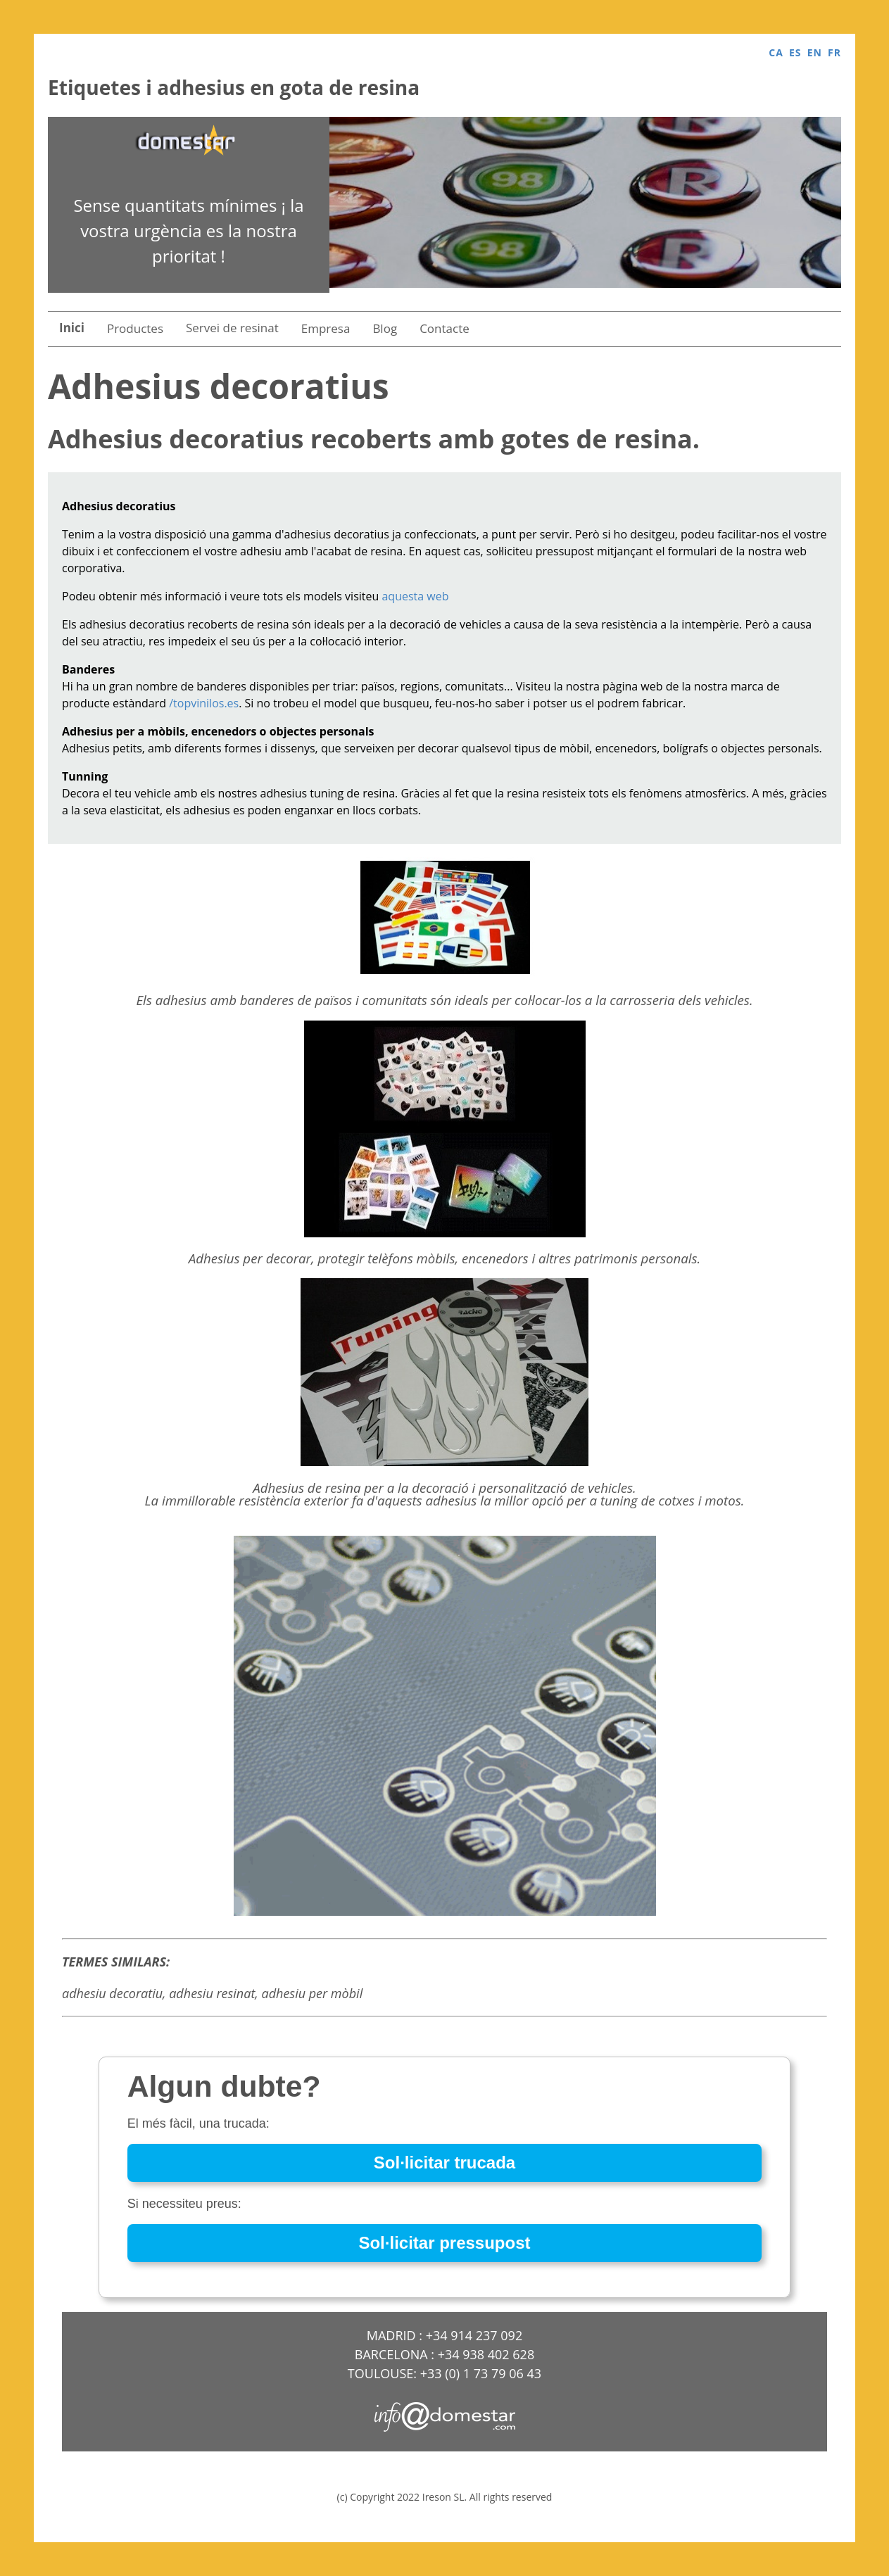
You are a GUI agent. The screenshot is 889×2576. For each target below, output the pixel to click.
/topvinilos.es (204, 703)
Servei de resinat (232, 328)
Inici (71, 328)
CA (776, 52)
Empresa (326, 328)
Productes (135, 328)
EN (814, 52)
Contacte (444, 328)
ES (795, 52)
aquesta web (415, 596)
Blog (384, 328)
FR (834, 52)
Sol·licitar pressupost (444, 2242)
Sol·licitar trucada (444, 2162)
